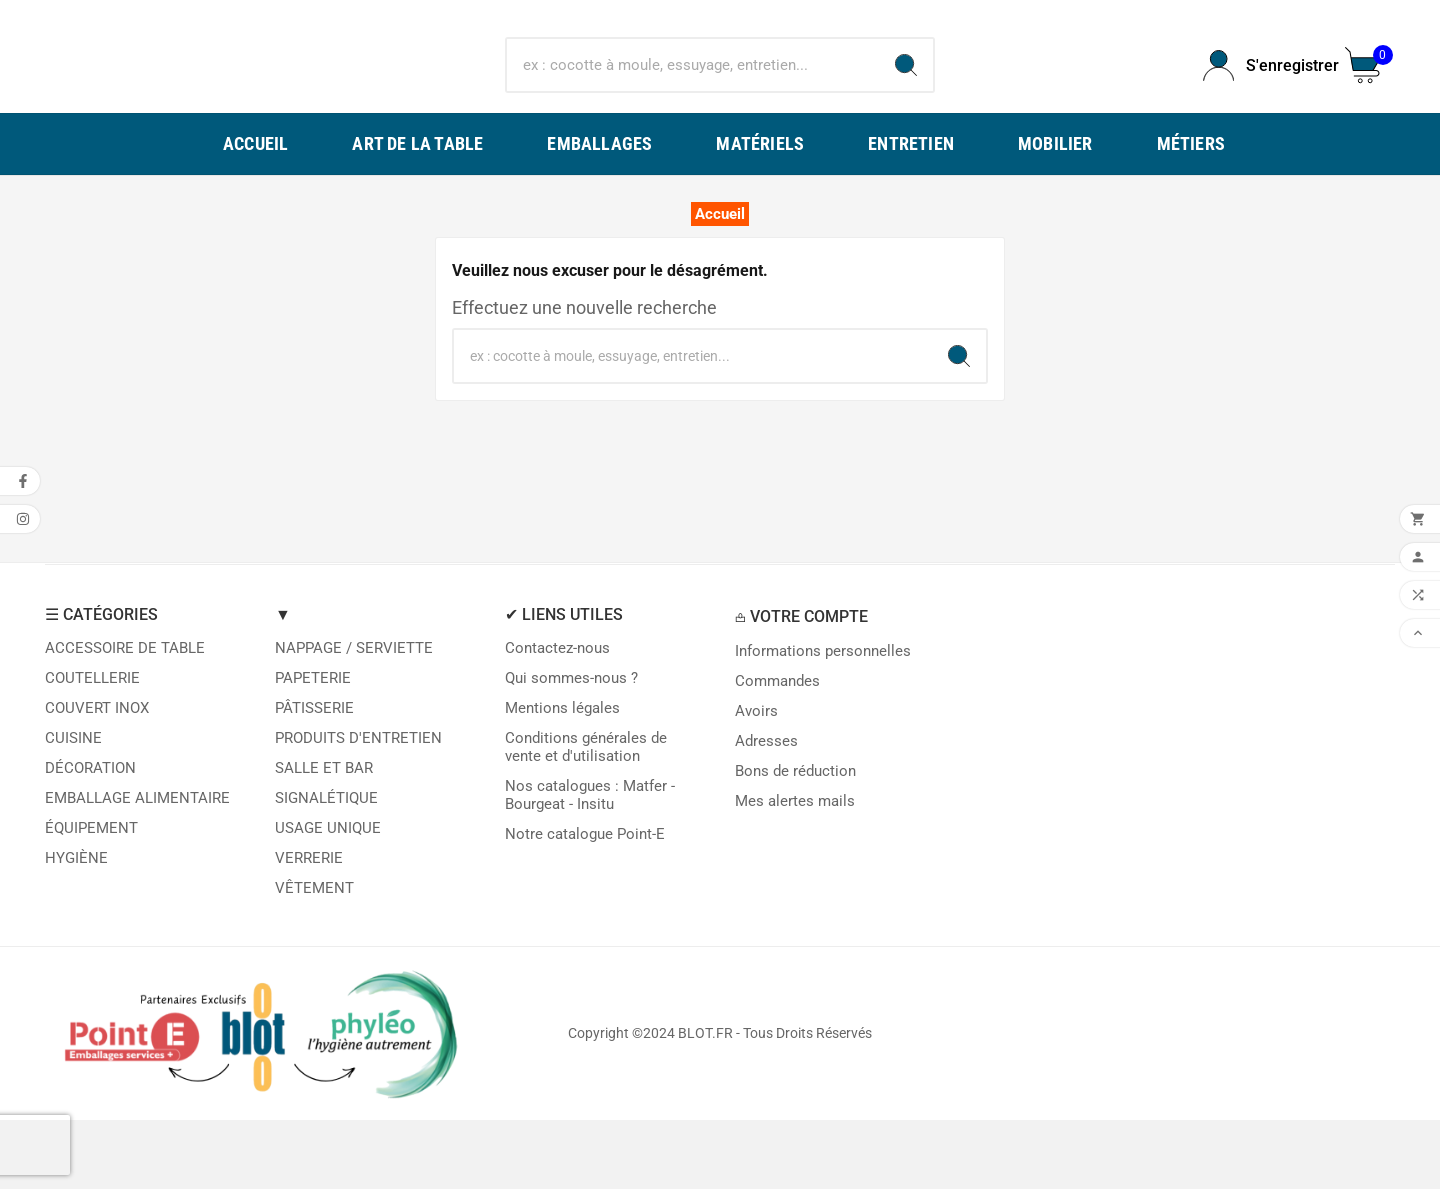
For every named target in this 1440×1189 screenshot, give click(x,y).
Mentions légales (562, 777)
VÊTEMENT (314, 957)
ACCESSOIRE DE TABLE (125, 717)
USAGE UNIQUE (328, 897)
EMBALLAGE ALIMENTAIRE (137, 867)
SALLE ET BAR (324, 837)
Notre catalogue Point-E (585, 903)
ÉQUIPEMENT (91, 897)
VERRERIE (309, 927)
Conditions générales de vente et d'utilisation (586, 816)
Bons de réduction (795, 840)
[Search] (906, 100)
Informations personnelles (823, 720)
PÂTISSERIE (314, 777)
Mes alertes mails (795, 870)
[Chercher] (693, 100)
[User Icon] (1262, 100)
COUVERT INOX (97, 777)
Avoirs (756, 780)
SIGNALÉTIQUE (326, 867)
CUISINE (73, 807)
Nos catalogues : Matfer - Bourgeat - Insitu (590, 864)
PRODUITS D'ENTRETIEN (358, 807)
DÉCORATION (90, 837)
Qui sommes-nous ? (571, 747)
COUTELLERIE (92, 747)
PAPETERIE (313, 747)
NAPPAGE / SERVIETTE (354, 717)
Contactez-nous (557, 717)
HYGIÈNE (76, 927)
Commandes (777, 750)
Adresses (766, 810)
